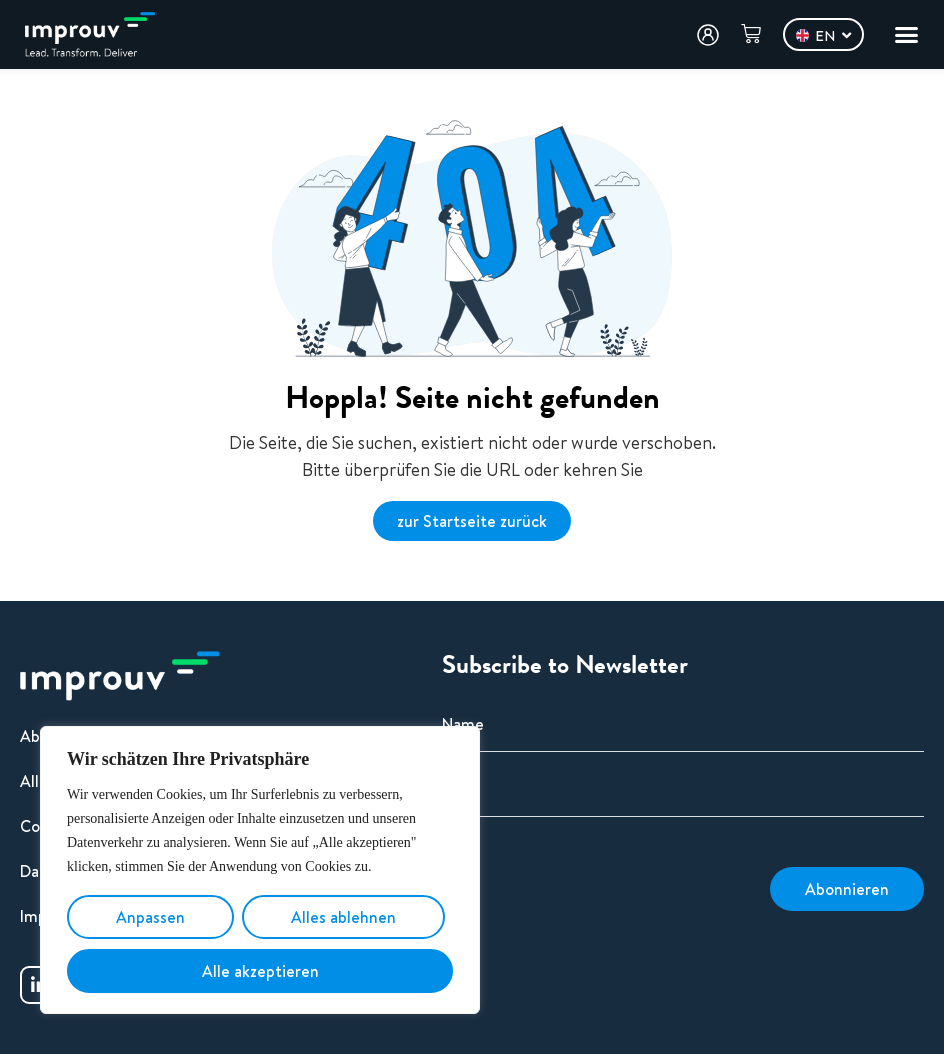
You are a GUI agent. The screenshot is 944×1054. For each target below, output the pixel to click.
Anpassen (150, 917)
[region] (260, 870)
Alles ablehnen (343, 917)
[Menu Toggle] (906, 34)
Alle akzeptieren (260, 971)
